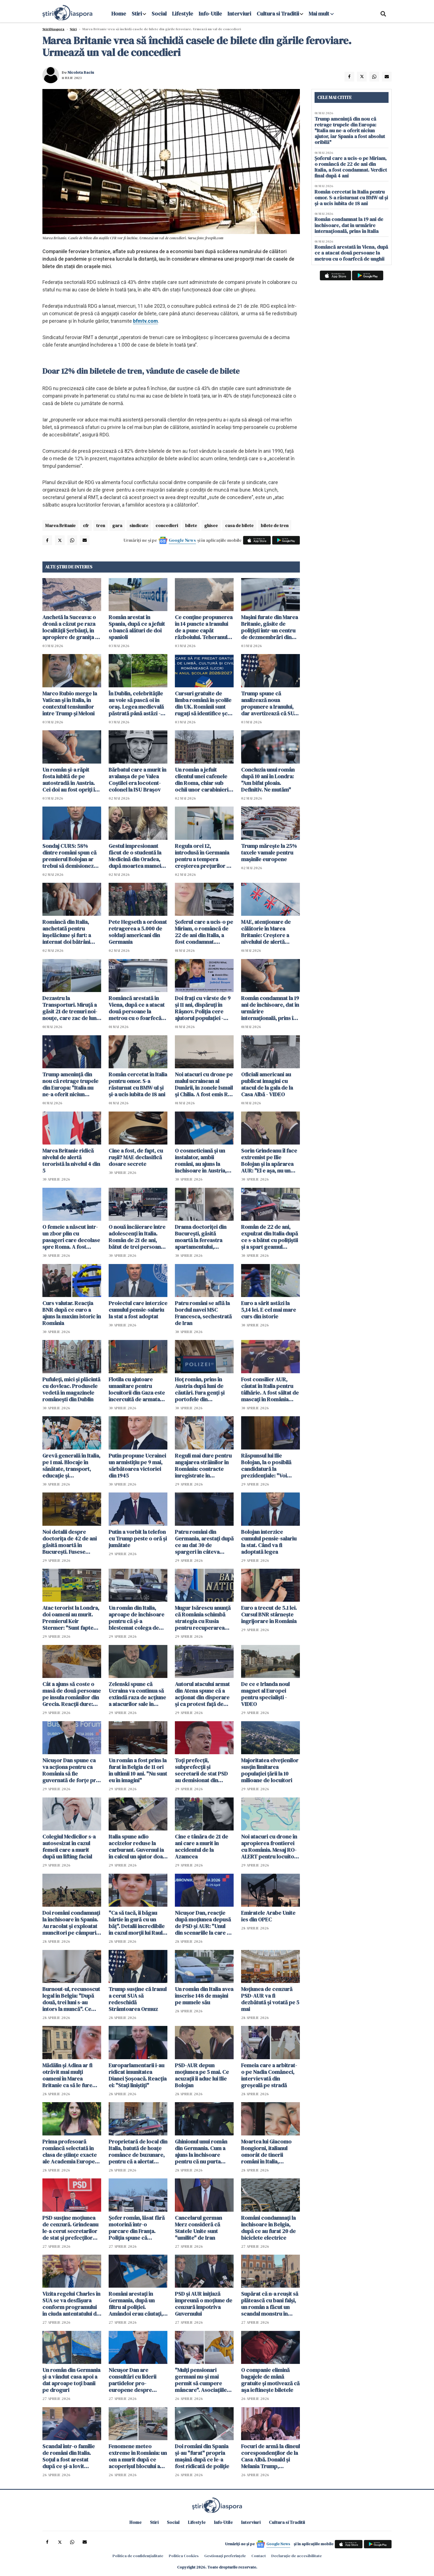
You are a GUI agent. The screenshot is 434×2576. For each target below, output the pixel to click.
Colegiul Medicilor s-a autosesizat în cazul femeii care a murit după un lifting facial (69, 1846)
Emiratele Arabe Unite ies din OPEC (268, 1916)
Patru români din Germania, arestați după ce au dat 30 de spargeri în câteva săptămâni (204, 1542)
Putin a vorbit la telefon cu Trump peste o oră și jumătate (138, 1538)
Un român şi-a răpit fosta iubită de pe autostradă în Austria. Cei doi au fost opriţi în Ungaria (70, 779)
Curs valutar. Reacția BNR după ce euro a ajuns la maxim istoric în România (71, 1313)
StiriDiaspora (53, 29)
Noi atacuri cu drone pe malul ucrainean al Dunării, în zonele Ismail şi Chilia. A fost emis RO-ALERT (204, 1084)
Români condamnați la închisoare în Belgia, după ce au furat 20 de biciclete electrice (268, 2227)
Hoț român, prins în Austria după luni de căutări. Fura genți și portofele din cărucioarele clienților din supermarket (202, 1389)
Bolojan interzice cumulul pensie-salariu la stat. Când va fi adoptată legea (269, 1542)
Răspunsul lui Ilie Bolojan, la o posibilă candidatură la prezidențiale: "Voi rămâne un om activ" (266, 1465)
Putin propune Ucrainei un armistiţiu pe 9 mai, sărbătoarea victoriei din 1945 (137, 1465)
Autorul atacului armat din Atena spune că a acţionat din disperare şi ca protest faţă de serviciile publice (202, 1694)
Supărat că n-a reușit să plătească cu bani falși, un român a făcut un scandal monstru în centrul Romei (269, 2303)
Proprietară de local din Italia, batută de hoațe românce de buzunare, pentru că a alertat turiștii (138, 2151)
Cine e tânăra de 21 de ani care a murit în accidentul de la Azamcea (201, 1846)
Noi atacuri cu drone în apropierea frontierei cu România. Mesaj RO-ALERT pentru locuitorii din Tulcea (270, 1846)
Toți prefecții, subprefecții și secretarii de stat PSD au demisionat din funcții (201, 1770)
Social (159, 13)
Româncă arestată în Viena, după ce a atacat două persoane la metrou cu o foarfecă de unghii (137, 1008)
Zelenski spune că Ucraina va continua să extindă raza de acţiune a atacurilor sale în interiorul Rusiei (137, 1694)
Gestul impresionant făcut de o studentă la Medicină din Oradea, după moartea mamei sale (135, 856)
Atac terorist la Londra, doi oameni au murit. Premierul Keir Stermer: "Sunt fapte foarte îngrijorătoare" (70, 1617)
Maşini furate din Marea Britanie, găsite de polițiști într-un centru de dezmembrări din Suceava (269, 627)
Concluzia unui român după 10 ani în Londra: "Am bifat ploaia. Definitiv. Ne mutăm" (268, 779)
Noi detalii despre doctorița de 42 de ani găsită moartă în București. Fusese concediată (69, 1542)
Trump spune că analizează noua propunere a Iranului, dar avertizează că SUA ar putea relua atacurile (269, 703)
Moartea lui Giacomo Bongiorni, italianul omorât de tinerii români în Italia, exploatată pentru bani (269, 2151)
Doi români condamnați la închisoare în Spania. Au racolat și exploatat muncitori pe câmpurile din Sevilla (71, 1922)
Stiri (137, 13)
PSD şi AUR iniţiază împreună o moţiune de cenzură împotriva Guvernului (203, 2303)
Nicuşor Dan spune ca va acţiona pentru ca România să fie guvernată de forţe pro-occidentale (71, 1770)
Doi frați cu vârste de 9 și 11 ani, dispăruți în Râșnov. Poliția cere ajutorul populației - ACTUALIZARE (203, 1008)
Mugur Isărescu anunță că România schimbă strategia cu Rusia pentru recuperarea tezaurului (203, 1617)
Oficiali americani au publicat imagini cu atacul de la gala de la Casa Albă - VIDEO (267, 1084)
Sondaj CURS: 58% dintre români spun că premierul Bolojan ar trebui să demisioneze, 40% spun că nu (70, 856)
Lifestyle (182, 13)
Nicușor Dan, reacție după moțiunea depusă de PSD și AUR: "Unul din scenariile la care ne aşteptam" (204, 1922)
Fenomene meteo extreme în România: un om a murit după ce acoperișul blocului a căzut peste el (138, 2456)
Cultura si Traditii (278, 13)
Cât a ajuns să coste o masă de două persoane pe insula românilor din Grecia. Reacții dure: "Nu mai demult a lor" (71, 1694)
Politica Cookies (184, 2556)
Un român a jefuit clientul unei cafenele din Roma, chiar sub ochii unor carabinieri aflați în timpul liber (201, 779)
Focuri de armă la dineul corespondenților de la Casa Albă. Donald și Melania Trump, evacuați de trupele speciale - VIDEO (270, 2456)
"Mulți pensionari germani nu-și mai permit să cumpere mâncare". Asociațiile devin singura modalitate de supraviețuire (201, 2380)
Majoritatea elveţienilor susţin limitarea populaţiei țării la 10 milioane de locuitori (269, 1770)
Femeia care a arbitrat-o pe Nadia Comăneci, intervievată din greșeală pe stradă (269, 2075)
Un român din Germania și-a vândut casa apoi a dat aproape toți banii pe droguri (71, 2380)
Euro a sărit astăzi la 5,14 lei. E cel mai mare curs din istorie (268, 1310)
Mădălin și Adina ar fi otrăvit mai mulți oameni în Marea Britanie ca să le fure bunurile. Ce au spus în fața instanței (69, 2075)
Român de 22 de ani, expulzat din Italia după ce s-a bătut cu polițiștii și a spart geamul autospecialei (269, 1237)
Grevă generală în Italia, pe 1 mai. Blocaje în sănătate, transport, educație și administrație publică (71, 1465)
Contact (258, 2556)
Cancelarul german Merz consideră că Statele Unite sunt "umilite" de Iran (198, 2227)
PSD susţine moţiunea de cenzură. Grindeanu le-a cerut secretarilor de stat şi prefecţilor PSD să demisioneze (70, 2227)
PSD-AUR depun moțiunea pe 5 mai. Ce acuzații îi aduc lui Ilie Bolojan (202, 2075)
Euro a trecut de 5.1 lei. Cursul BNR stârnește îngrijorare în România (269, 1614)
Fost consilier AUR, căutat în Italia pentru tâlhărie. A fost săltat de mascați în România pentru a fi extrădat (270, 1389)
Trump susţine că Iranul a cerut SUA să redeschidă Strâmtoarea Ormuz (138, 1999)
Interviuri (239, 13)
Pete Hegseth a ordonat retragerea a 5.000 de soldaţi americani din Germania (138, 932)
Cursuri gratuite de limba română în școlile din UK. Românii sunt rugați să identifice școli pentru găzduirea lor (204, 703)
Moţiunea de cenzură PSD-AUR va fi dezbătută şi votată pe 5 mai (270, 1999)
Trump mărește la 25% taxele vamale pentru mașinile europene (269, 853)
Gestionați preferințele (225, 2556)
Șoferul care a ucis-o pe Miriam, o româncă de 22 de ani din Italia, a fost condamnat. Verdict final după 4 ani (204, 932)
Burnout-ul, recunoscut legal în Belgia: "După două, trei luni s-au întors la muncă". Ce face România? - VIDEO (71, 1999)
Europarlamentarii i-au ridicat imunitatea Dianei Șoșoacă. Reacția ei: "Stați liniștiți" (138, 2075)
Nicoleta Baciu (81, 72)
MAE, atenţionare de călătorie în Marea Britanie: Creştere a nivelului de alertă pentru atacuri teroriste (270, 932)
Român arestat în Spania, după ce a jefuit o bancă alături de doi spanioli (137, 627)
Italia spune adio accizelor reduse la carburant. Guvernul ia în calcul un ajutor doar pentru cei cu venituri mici (137, 1846)
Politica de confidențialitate (138, 2556)
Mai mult (321, 13)
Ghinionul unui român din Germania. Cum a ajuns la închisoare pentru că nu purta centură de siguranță (201, 2151)
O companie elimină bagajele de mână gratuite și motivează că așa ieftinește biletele (270, 2380)
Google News (182, 540)
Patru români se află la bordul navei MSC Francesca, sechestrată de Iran (203, 1313)
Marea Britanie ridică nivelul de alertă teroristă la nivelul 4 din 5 (71, 1160)
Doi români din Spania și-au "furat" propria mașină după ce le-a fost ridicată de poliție (202, 2456)
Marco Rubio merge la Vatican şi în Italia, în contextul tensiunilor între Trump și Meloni (69, 703)
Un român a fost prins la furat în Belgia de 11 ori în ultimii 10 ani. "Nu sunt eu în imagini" (138, 1770)
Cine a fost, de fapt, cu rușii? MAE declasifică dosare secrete (136, 1157)
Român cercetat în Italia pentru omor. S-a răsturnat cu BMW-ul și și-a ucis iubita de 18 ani (138, 1084)
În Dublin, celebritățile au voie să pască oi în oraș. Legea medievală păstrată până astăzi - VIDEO (136, 703)
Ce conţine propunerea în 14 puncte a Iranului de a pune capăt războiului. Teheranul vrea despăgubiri (204, 627)
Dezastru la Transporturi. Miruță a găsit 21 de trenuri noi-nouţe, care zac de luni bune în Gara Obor (70, 1008)
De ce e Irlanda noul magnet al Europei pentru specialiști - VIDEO (265, 1694)
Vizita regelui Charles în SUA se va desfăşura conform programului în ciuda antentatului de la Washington (71, 2303)
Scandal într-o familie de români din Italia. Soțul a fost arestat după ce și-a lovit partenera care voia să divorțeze (70, 2456)
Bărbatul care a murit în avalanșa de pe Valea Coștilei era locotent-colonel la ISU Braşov (137, 779)
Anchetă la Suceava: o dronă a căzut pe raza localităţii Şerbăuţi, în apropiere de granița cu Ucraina (71, 627)
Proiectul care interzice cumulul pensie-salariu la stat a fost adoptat (138, 1310)
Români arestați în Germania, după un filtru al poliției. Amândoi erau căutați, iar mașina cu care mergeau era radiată (136, 2303)
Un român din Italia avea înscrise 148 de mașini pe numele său (204, 1996)
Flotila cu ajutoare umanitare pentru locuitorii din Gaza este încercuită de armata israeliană (137, 1389)
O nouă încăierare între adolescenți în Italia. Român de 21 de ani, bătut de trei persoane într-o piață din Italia (137, 1237)
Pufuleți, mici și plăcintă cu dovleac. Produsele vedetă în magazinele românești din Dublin (71, 1389)
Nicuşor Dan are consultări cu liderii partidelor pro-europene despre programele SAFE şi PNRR (133, 2380)
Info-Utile (210, 13)
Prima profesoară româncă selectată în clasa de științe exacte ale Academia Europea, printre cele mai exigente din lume (70, 2151)
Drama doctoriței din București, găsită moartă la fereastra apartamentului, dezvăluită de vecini (200, 1237)
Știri (73, 29)
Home (118, 13)
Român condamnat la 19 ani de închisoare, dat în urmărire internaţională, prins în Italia (270, 1008)
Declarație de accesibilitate (296, 2556)
